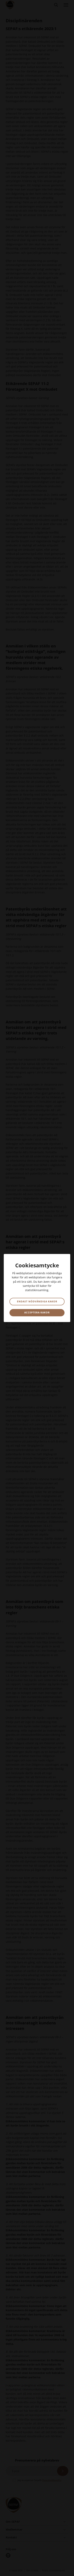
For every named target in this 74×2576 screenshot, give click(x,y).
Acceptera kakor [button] (37, 1312)
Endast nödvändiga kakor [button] (37, 1301)
